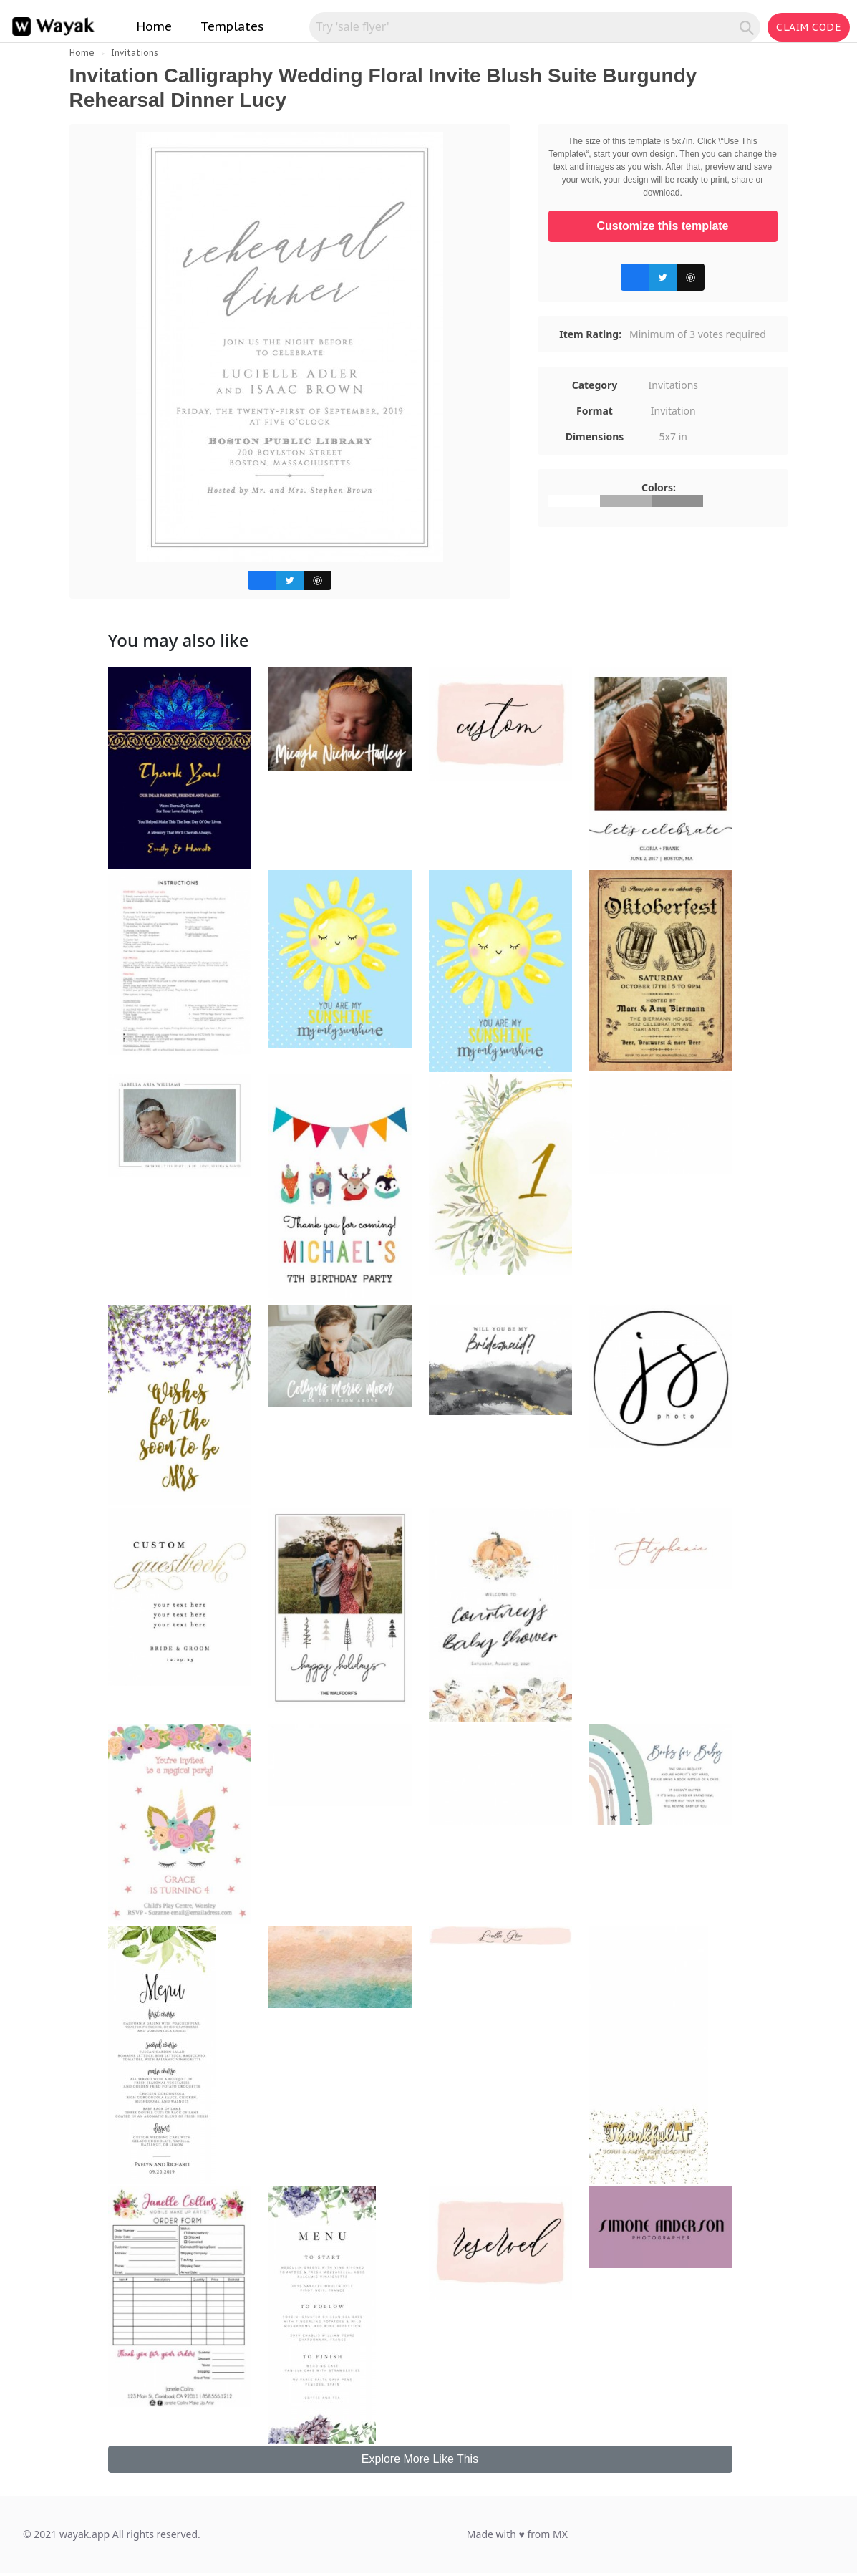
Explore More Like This (420, 2459)
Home (154, 26)
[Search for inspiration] (526, 26)
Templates (232, 26)
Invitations (134, 52)
